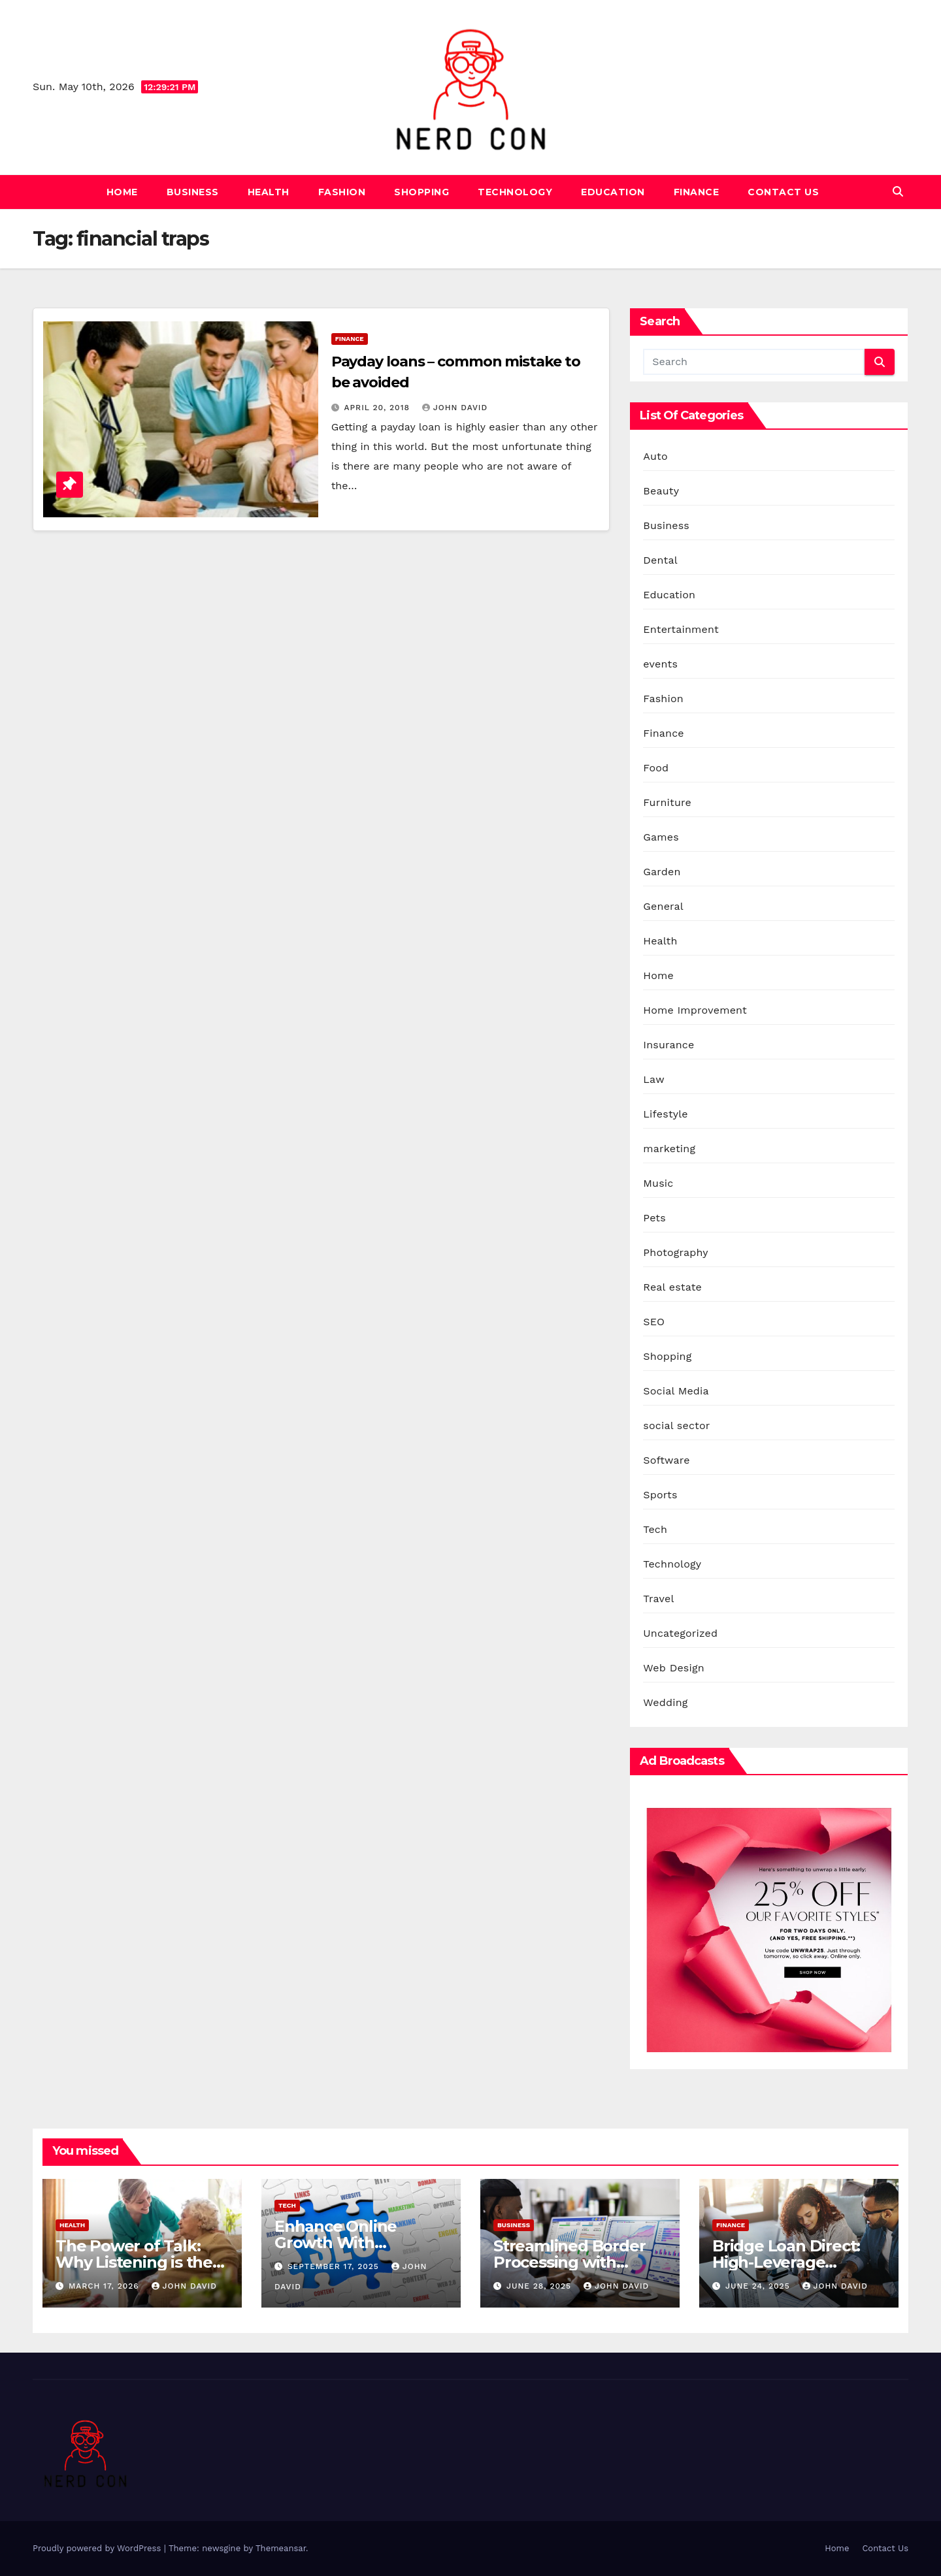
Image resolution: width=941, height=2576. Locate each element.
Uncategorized (680, 1633)
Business (193, 192)
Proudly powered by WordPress (98, 2548)
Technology (515, 192)
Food (656, 768)
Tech (655, 1529)
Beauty (661, 491)
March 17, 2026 (105, 2286)
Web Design (673, 1668)
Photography (675, 1252)
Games (661, 837)
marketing (669, 1148)
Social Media (675, 1391)
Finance (696, 192)
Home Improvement (695, 1010)
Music (658, 1183)
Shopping (421, 192)
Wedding (665, 1702)
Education (613, 192)
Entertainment (680, 629)
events (660, 664)
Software (666, 1460)
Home (122, 192)
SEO (654, 1321)
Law (653, 1079)
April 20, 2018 (378, 407)
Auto (655, 456)
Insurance (668, 1044)
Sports (660, 1495)
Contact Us (783, 192)
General (663, 906)
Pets (654, 1218)
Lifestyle (665, 1114)
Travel (658, 1598)
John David (454, 407)
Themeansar (281, 2548)
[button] (898, 191)
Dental (660, 560)
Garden (661, 871)
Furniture (667, 802)
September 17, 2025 (335, 2266)
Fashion (342, 192)
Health (268, 192)
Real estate (672, 1287)
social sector (676, 1425)
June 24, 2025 (759, 2286)
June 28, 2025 (540, 2286)
